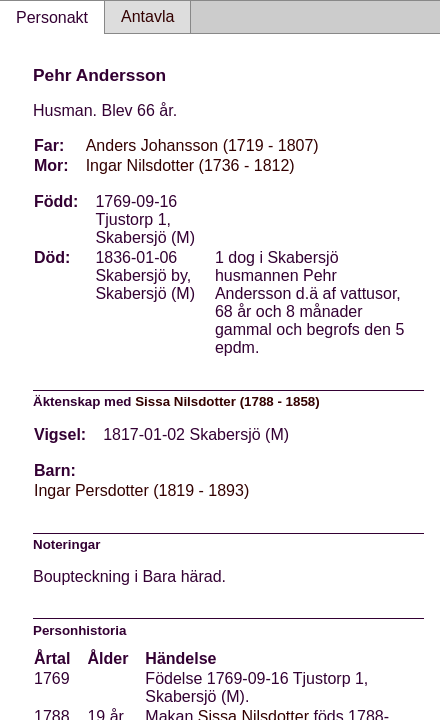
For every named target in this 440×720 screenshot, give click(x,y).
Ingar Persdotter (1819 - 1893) (141, 490)
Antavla (147, 16)
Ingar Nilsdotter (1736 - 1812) (190, 165)
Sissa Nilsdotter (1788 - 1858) (227, 401)
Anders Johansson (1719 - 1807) (202, 145)
